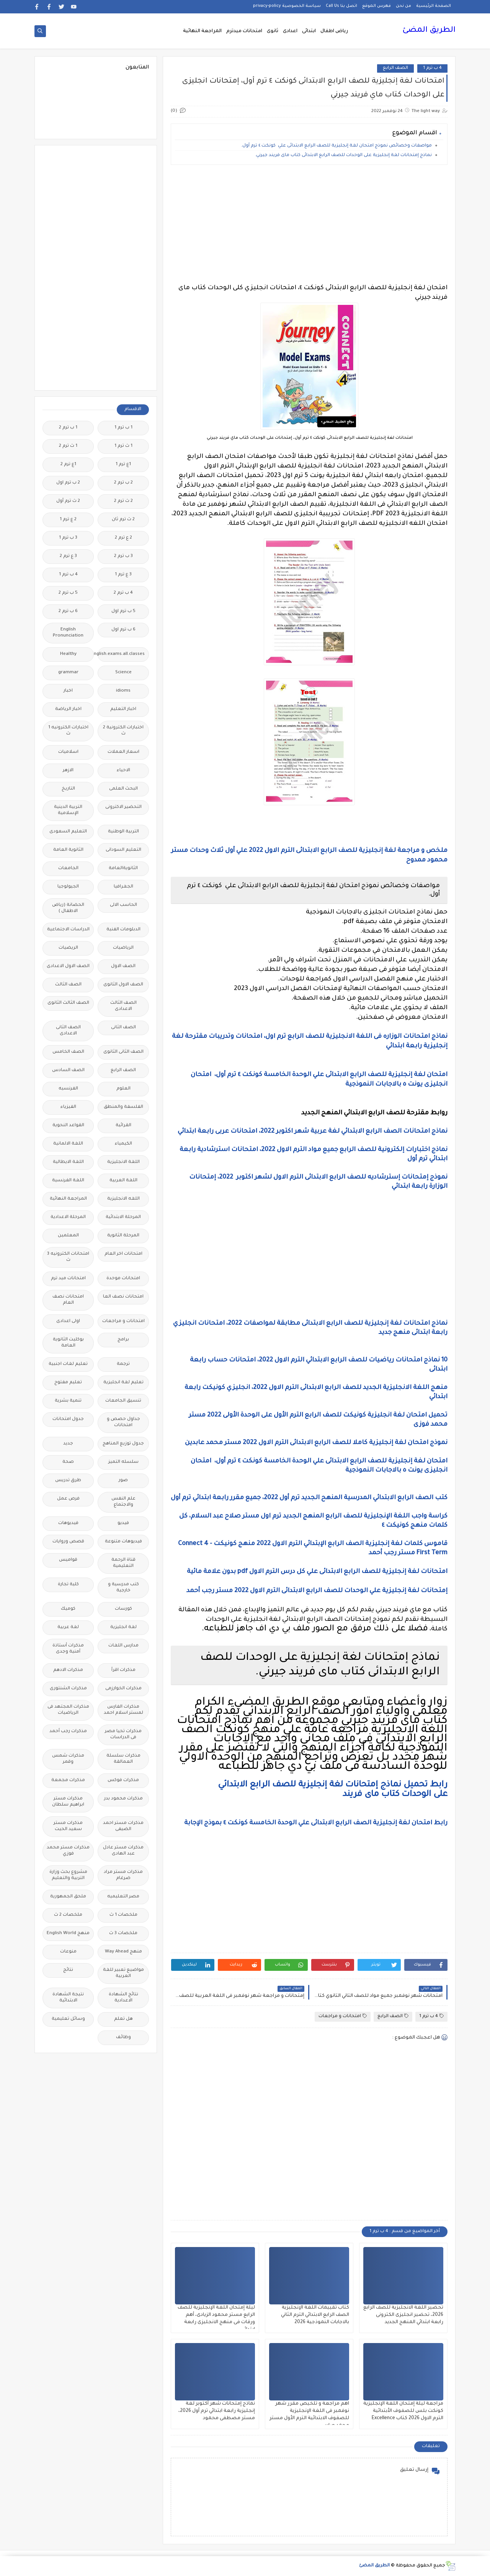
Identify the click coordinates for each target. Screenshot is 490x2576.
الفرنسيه (68, 1088)
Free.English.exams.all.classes (121, 654)
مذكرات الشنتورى (68, 1688)
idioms (123, 691)
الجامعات (68, 868)
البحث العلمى (123, 788)
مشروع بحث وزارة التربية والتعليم (68, 1875)
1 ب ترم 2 (68, 427)
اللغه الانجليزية (123, 1199)
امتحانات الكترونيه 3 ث (68, 1257)
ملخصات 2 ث (68, 1915)
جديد (68, 1443)
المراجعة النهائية (202, 31)
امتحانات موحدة (123, 1278)
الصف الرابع (395, 68)
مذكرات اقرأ (123, 1670)
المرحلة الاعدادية (68, 1217)
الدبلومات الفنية (123, 929)
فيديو (123, 1523)
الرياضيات (123, 948)
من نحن (403, 6)
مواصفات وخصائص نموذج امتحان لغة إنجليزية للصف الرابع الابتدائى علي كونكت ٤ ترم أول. (336, 145)
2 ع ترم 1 (68, 519)
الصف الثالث (68, 984)
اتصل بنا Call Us (341, 6)
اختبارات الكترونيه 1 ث (68, 730)
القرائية (123, 1125)
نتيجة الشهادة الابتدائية (68, 1997)
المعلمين (68, 1235)
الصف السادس (68, 1070)
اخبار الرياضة (68, 709)
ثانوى (272, 31)
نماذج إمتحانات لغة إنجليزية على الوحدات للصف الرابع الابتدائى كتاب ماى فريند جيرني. (343, 155)
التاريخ (68, 788)
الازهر (68, 770)
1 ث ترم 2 (68, 446)
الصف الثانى (123, 1027)
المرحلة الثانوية (123, 1235)
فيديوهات (68, 1523)
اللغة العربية (123, 1180)
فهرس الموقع (376, 6)
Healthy (68, 654)
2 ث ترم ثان (123, 519)
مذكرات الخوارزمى (123, 1688)
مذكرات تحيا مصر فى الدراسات (123, 1734)
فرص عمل (68, 1498)
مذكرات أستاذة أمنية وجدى (68, 1648)
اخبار (68, 691)
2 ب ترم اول (68, 482)
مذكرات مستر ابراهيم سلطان (68, 1801)
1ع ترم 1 (123, 464)
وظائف (123, 2037)
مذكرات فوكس (123, 1780)
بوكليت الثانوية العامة (68, 1342)
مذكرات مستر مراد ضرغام (123, 1875)
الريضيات (68, 948)
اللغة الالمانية (68, 1143)
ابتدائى (309, 31)
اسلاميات (68, 752)
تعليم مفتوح (68, 1382)
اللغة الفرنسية (68, 1180)
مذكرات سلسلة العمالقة (123, 1759)
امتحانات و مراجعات (342, 2016)
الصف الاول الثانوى (123, 984)
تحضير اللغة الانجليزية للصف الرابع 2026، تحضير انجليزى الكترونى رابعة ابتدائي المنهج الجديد (403, 2315)
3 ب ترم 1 (68, 538)
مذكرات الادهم (68, 1670)
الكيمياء (123, 1143)
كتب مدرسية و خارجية (123, 1587)
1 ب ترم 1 (123, 427)
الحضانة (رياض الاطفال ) (68, 908)
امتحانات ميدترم (244, 31)
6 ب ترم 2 (68, 611)
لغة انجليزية (123, 1627)
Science (123, 672)
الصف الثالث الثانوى (68, 1003)
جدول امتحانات (68, 1419)
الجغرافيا (123, 886)
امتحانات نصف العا (123, 1297)
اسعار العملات (123, 752)
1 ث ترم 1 (123, 446)
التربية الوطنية (123, 831)
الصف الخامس (68, 1052)
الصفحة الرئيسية (433, 6)
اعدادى (290, 31)
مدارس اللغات (123, 1645)
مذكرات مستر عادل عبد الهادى (123, 1850)
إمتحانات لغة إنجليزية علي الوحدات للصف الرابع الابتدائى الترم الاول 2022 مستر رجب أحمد (316, 1591)
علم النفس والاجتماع (123, 1502)
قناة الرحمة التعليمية (123, 1563)
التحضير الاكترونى (123, 807)
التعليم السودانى (123, 850)
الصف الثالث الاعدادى (123, 1006)
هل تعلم (123, 2019)
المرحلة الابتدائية (123, 1217)
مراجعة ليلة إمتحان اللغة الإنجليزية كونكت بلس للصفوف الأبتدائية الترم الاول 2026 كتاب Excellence (403, 2411)
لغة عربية (68, 1627)
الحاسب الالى (123, 905)
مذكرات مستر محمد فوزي (68, 1850)
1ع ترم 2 (68, 464)
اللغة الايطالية (68, 1162)
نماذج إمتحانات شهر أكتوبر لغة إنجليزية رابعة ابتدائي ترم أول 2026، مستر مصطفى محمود (216, 2411)
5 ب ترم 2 (68, 593)
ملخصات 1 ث (123, 1915)
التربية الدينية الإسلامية (68, 810)
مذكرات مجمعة (68, 1780)
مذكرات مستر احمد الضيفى (123, 1826)
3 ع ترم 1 (123, 574)
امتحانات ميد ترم (68, 1278)
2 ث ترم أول (68, 501)
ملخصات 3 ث (123, 1933)
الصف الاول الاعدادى (68, 966)
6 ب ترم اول (123, 629)
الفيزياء (68, 1107)
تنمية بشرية (68, 1401)
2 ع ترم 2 (123, 538)
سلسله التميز (123, 1462)
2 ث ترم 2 (123, 501)
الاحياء (123, 770)
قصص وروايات (68, 1541)
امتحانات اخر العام (123, 1254)
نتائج (68, 1970)
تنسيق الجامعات (123, 1401)
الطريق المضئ (429, 30)
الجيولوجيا (68, 886)
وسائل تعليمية (68, 2019)
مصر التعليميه (123, 1896)
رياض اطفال (334, 31)
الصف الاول (123, 966)
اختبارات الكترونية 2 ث (123, 730)
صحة (68, 1462)
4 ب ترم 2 (123, 593)
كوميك (68, 1609)
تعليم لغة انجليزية (123, 1382)
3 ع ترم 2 (68, 556)
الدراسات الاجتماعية (68, 929)
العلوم (123, 1088)
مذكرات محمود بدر (123, 1798)
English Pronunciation (68, 632)
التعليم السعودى (68, 831)
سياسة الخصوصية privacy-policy (287, 6)
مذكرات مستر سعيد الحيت (68, 1826)
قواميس (68, 1560)
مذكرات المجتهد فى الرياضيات (68, 1710)
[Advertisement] (309, 224)
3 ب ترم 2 (123, 556)
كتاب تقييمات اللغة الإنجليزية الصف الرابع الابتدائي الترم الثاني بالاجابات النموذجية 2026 (315, 2315)
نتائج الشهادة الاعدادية (123, 1997)
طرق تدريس (68, 1480)
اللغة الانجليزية (123, 1162)
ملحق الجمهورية (68, 1896)
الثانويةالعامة (123, 868)
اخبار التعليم (123, 709)
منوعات (68, 1951)
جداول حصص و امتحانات (123, 1422)
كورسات (123, 1609)
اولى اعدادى (68, 1321)
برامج (123, 1339)
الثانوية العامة (68, 850)
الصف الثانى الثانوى (123, 1052)
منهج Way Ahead (123, 1951)
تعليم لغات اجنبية (68, 1364)
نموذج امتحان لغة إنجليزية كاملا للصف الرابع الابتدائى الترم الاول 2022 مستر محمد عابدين (315, 1442)
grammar (68, 672)
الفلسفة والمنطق (123, 1107)
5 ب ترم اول (123, 611)
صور (123, 1480)
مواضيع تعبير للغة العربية (123, 1973)
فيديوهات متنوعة (123, 1541)
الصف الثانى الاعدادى (68, 1030)
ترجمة (123, 1364)
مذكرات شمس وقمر (68, 1759)
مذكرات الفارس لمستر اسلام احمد (123, 1710)
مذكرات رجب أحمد (68, 1731)
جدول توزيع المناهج (123, 1443)
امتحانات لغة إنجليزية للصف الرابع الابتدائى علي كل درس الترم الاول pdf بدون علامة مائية (316, 1571)
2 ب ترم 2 (123, 482)
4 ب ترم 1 (432, 68)
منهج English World (68, 1933)
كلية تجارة (68, 1584)
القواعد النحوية (68, 1125)
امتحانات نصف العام (68, 1300)
